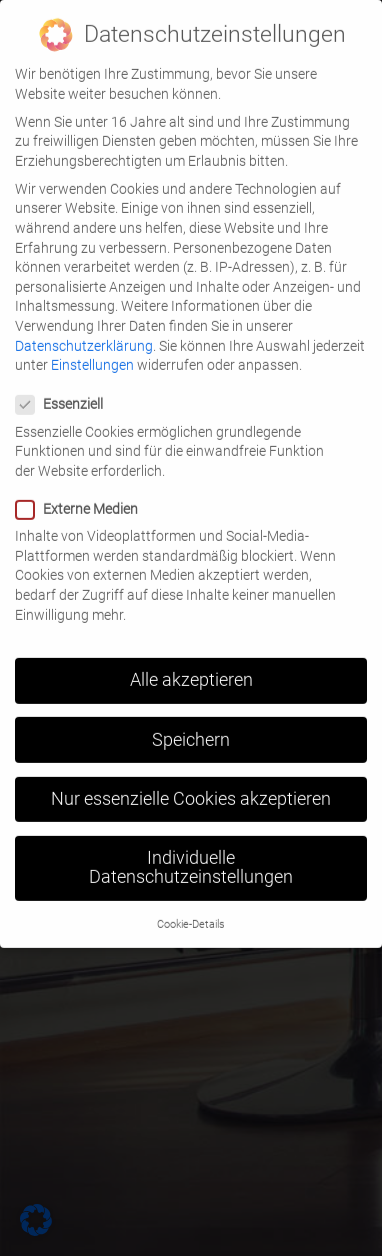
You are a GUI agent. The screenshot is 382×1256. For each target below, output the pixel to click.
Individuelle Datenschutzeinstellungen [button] (191, 852)
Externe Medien (83, 493)
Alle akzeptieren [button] (191, 665)
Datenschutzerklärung (84, 330)
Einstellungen (92, 349)
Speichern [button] (191, 724)
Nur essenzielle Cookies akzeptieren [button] (191, 783)
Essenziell (65, 389)
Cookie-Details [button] (191, 908)
